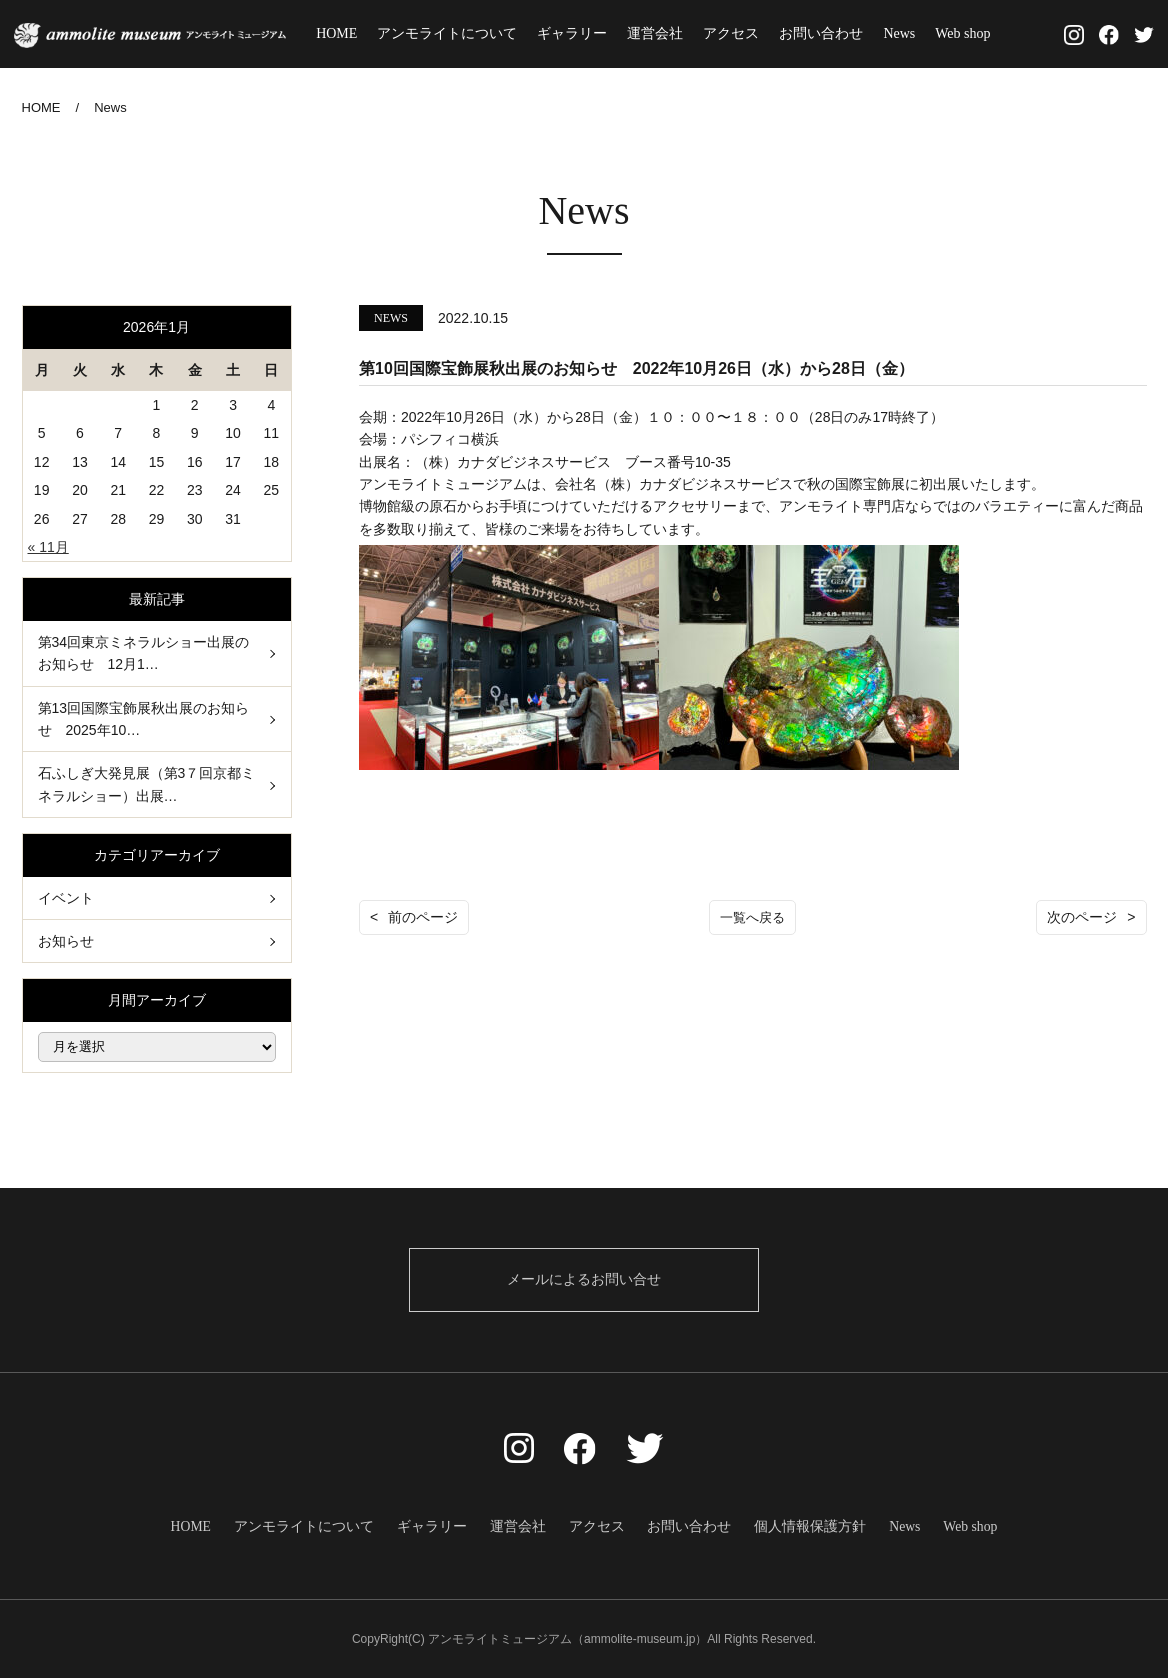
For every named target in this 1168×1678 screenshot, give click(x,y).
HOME (341, 33)
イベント (66, 897)
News (904, 33)
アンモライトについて (452, 33)
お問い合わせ (826, 33)
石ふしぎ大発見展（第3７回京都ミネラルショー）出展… (147, 784)
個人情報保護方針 (804, 1525)
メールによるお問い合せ (584, 1279)
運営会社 (660, 33)
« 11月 (48, 547)
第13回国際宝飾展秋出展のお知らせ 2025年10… (144, 719)
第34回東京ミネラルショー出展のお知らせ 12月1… (144, 653)
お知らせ (66, 941)
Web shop (967, 33)
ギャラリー (577, 33)
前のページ (423, 917)
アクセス (736, 33)
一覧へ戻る (753, 917)
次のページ (1082, 917)
